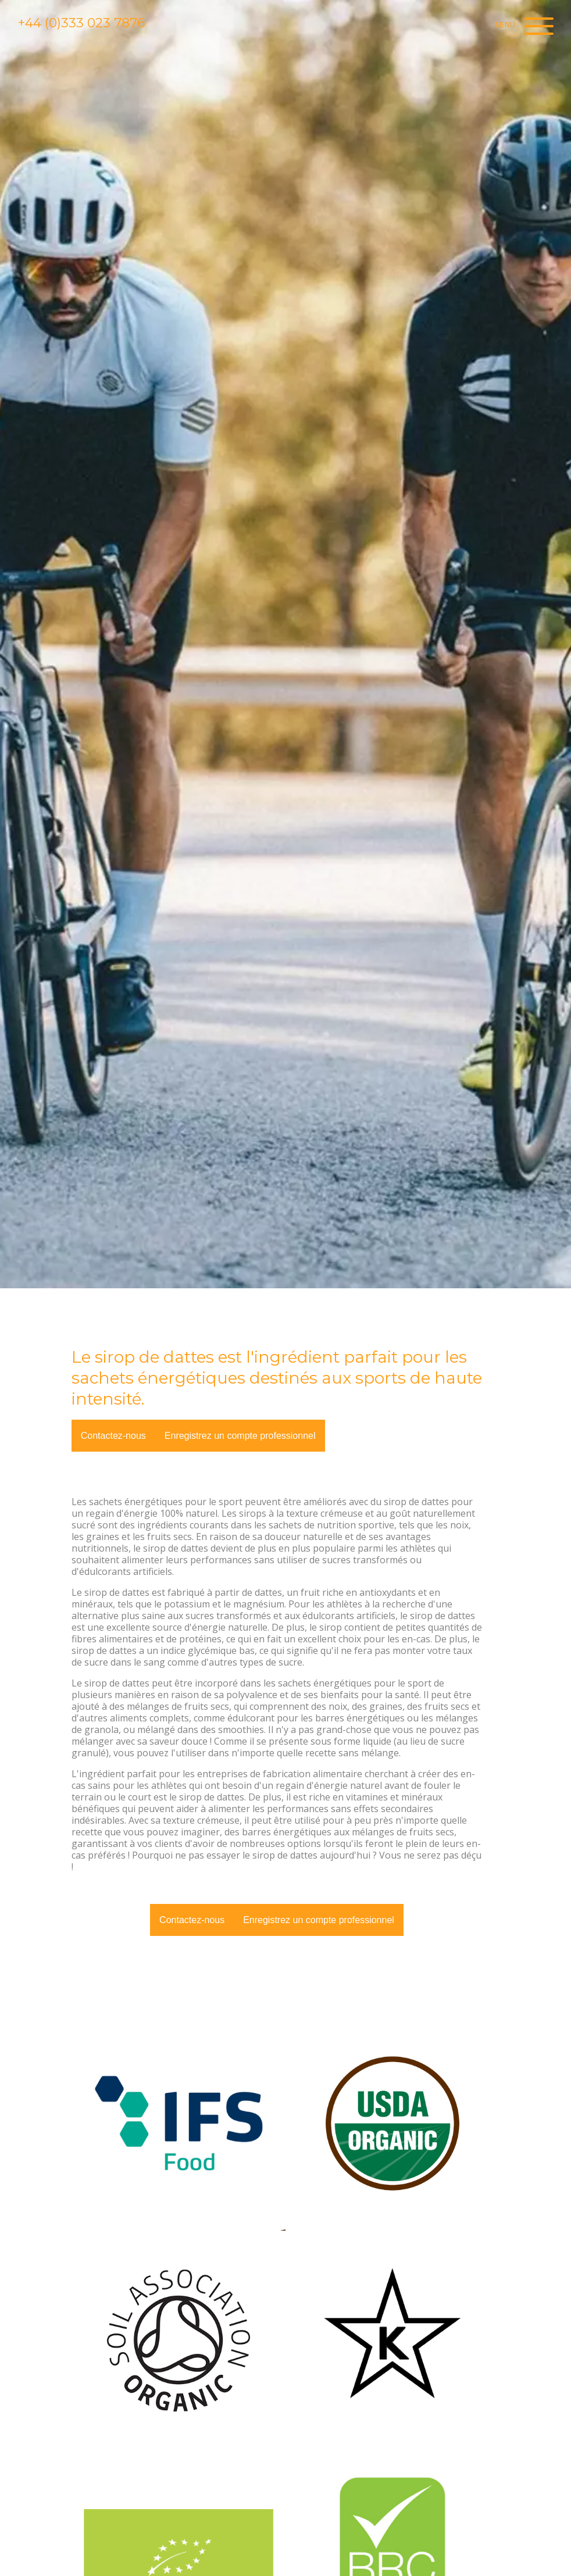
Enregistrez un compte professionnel (240, 1436)
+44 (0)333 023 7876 (81, 23)
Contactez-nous (113, 1436)
